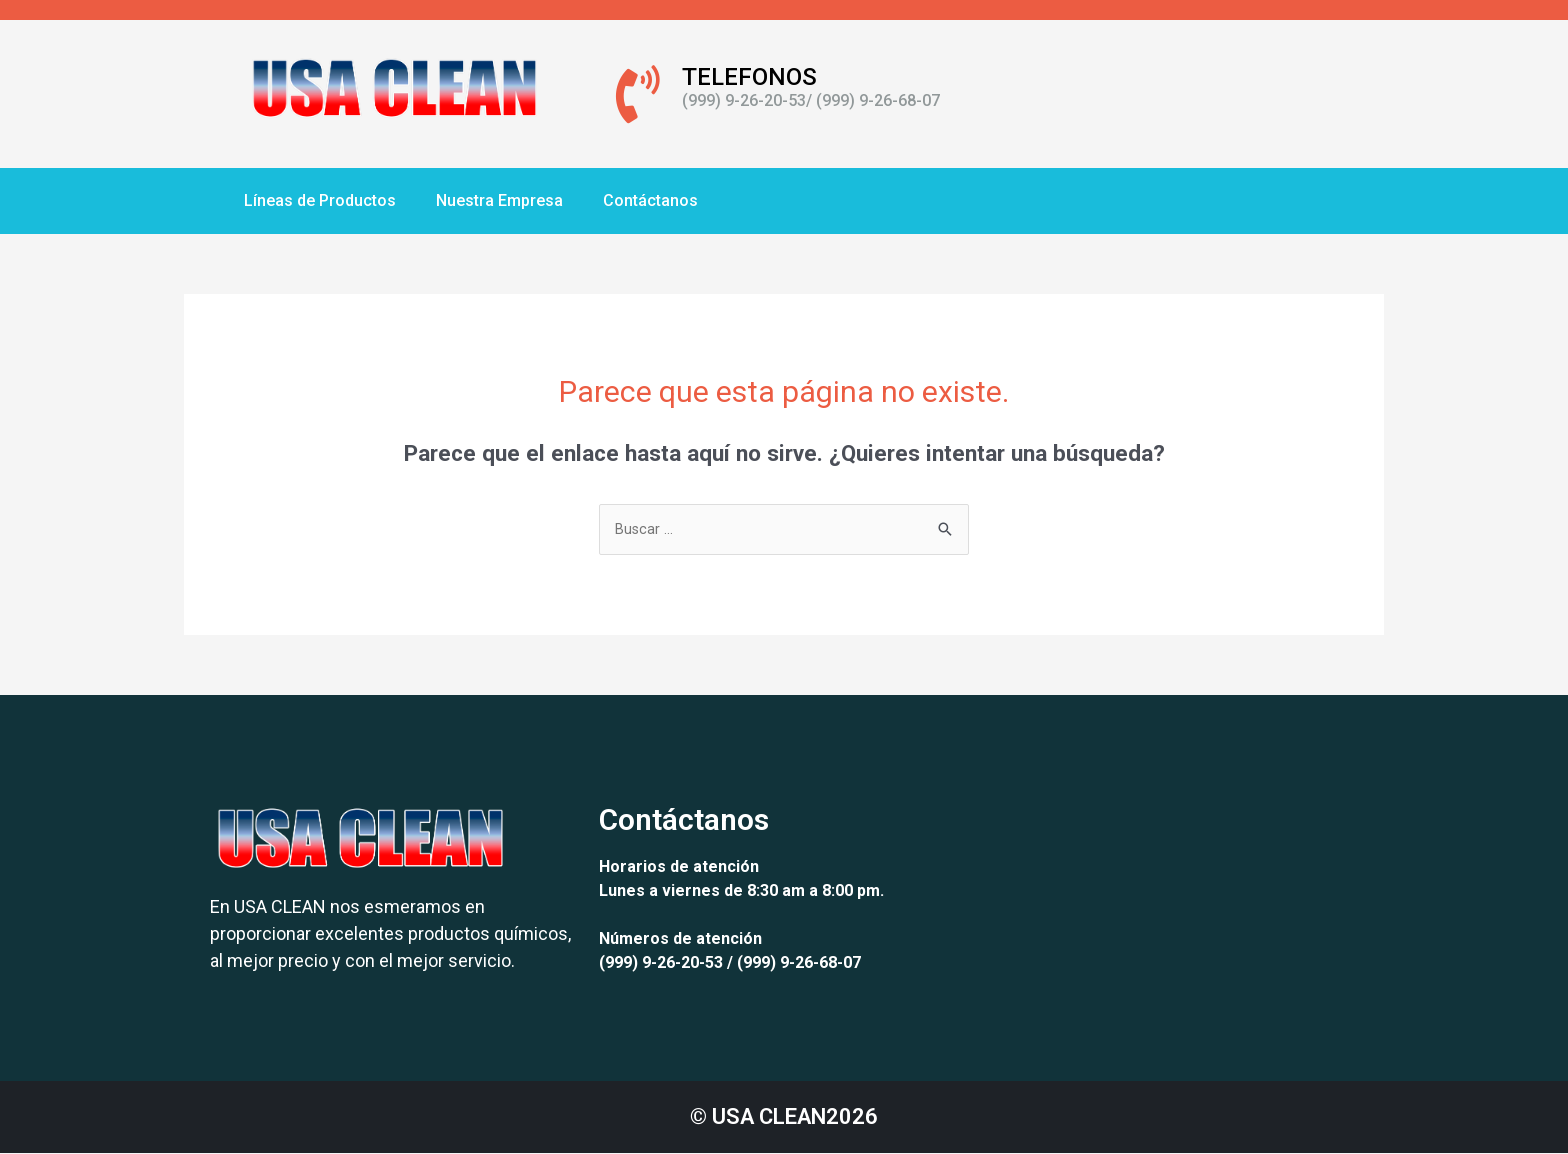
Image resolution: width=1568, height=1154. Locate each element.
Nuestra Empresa (499, 200)
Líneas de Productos (320, 200)
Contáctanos (650, 200)
